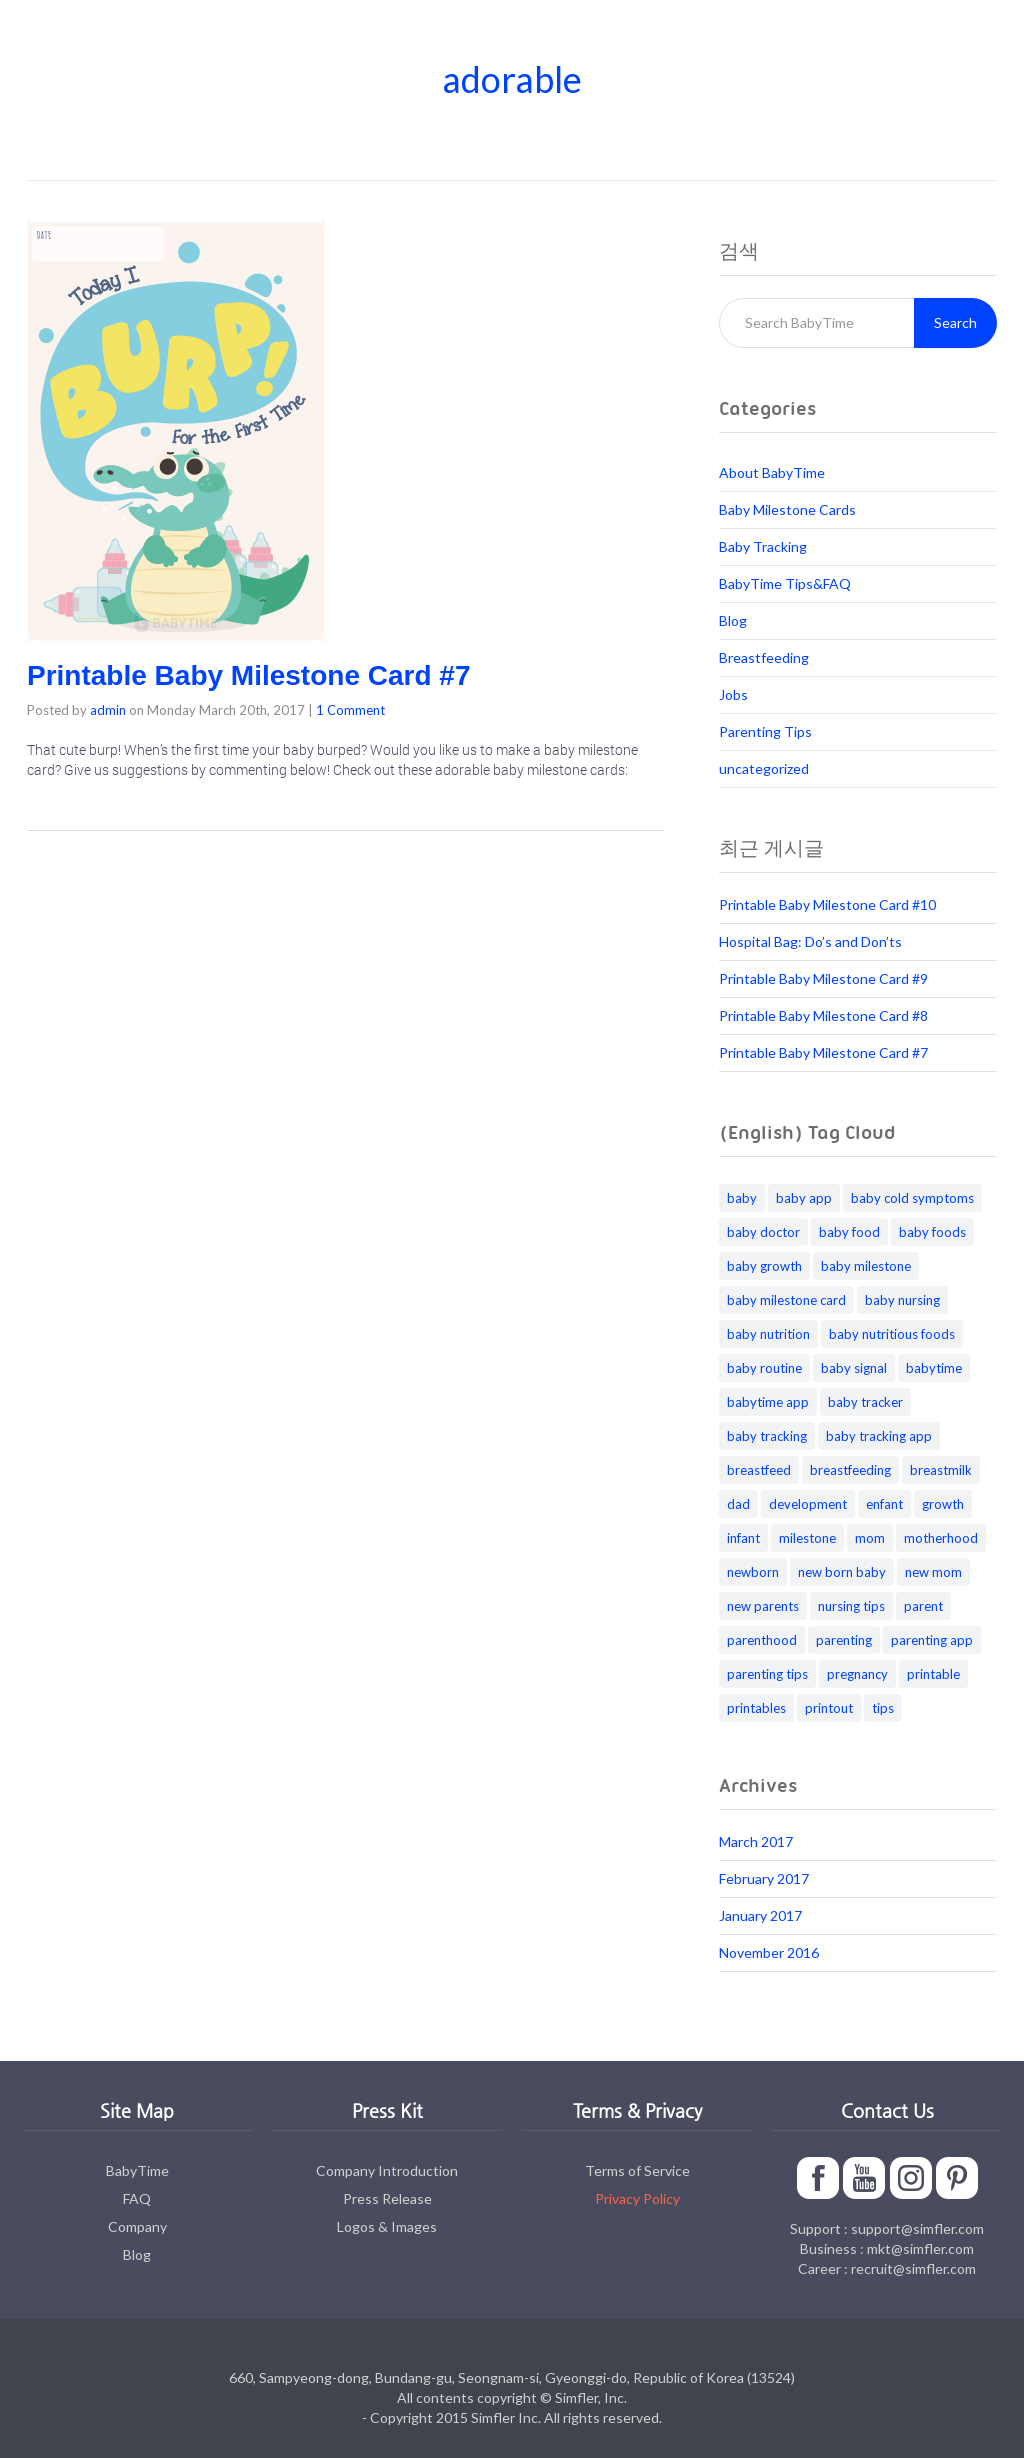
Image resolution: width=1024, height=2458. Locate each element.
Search (955, 322)
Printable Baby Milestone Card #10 (827, 904)
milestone (807, 1538)
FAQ (137, 2198)
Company (137, 2226)
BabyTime (137, 2170)
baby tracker (865, 1402)
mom (870, 1538)
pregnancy (857, 1674)
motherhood (941, 1538)
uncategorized (764, 768)
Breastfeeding (764, 657)
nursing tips (851, 1606)
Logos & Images (387, 2226)
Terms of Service (637, 2170)
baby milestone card (786, 1300)
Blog (733, 620)
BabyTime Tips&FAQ (785, 583)
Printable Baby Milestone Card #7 (248, 675)
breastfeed (759, 1470)
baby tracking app (879, 1436)
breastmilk (941, 1470)
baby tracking (767, 1436)
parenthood (762, 1640)
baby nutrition (768, 1334)
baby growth (764, 1266)
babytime (934, 1368)
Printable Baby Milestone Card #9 (823, 978)
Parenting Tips (765, 731)
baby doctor (763, 1232)
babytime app (768, 1402)
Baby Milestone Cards (787, 509)
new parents (763, 1606)
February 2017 (764, 1878)
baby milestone (866, 1266)
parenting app (932, 1640)
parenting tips (767, 1674)
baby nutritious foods (892, 1334)
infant (743, 1538)
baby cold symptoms (912, 1198)
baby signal (854, 1368)
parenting (844, 1640)
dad (738, 1504)
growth (943, 1504)
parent (923, 1606)
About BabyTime (772, 472)
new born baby (842, 1572)
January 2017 (760, 1915)
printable (933, 1674)
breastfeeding (850, 1470)
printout (829, 1708)
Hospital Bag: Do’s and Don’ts (810, 941)
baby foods (932, 1232)
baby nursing (902, 1300)
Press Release (387, 2198)
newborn (753, 1572)
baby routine (764, 1368)
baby (742, 1198)
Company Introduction (387, 2170)
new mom (933, 1572)
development (808, 1504)
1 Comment (350, 710)
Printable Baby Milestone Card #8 (823, 1015)
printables (756, 1708)
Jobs (733, 694)
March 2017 (756, 1841)
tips (883, 1708)
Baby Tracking (763, 546)
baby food (849, 1232)
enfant (884, 1504)
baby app (804, 1198)
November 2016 (769, 1952)
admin (108, 710)
